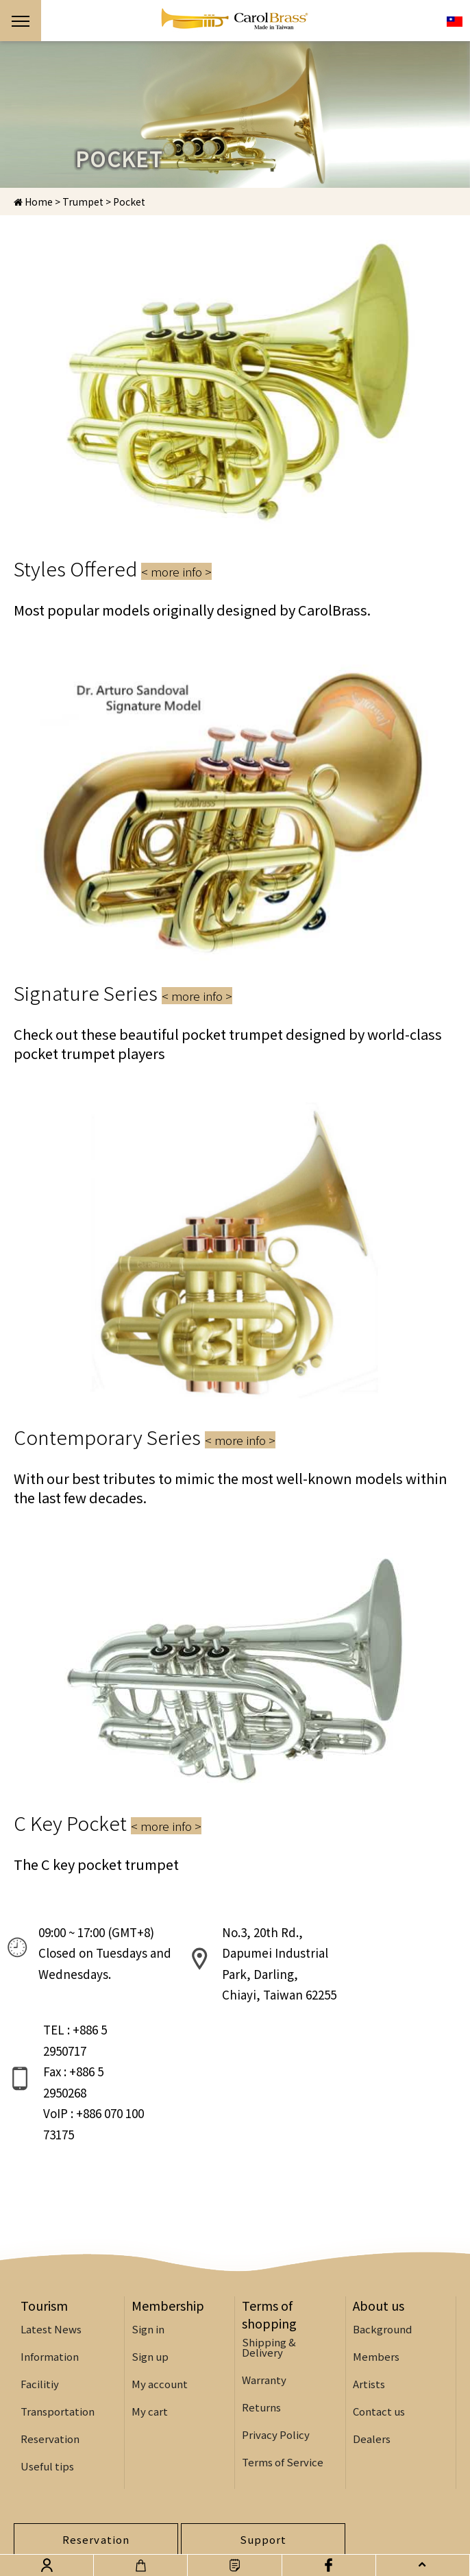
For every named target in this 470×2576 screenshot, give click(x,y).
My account (160, 2286)
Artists (369, 2286)
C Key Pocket (107, 1822)
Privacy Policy (276, 2336)
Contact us (379, 2313)
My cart (150, 2313)
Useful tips (47, 2368)
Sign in (148, 2231)
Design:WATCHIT (194, 2533)
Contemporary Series (144, 1436)
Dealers (372, 2340)
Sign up (150, 2258)
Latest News (51, 2231)
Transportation (58, 2313)
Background (382, 2231)
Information (50, 2258)
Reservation (50, 2340)
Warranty (264, 2281)
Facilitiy (40, 2286)
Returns (261, 2309)
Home (33, 201)
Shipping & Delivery (269, 2249)
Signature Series (123, 992)
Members (376, 2258)
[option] (235, 114)
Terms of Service (282, 2364)
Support (263, 2441)
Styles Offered (113, 568)
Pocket (129, 201)
